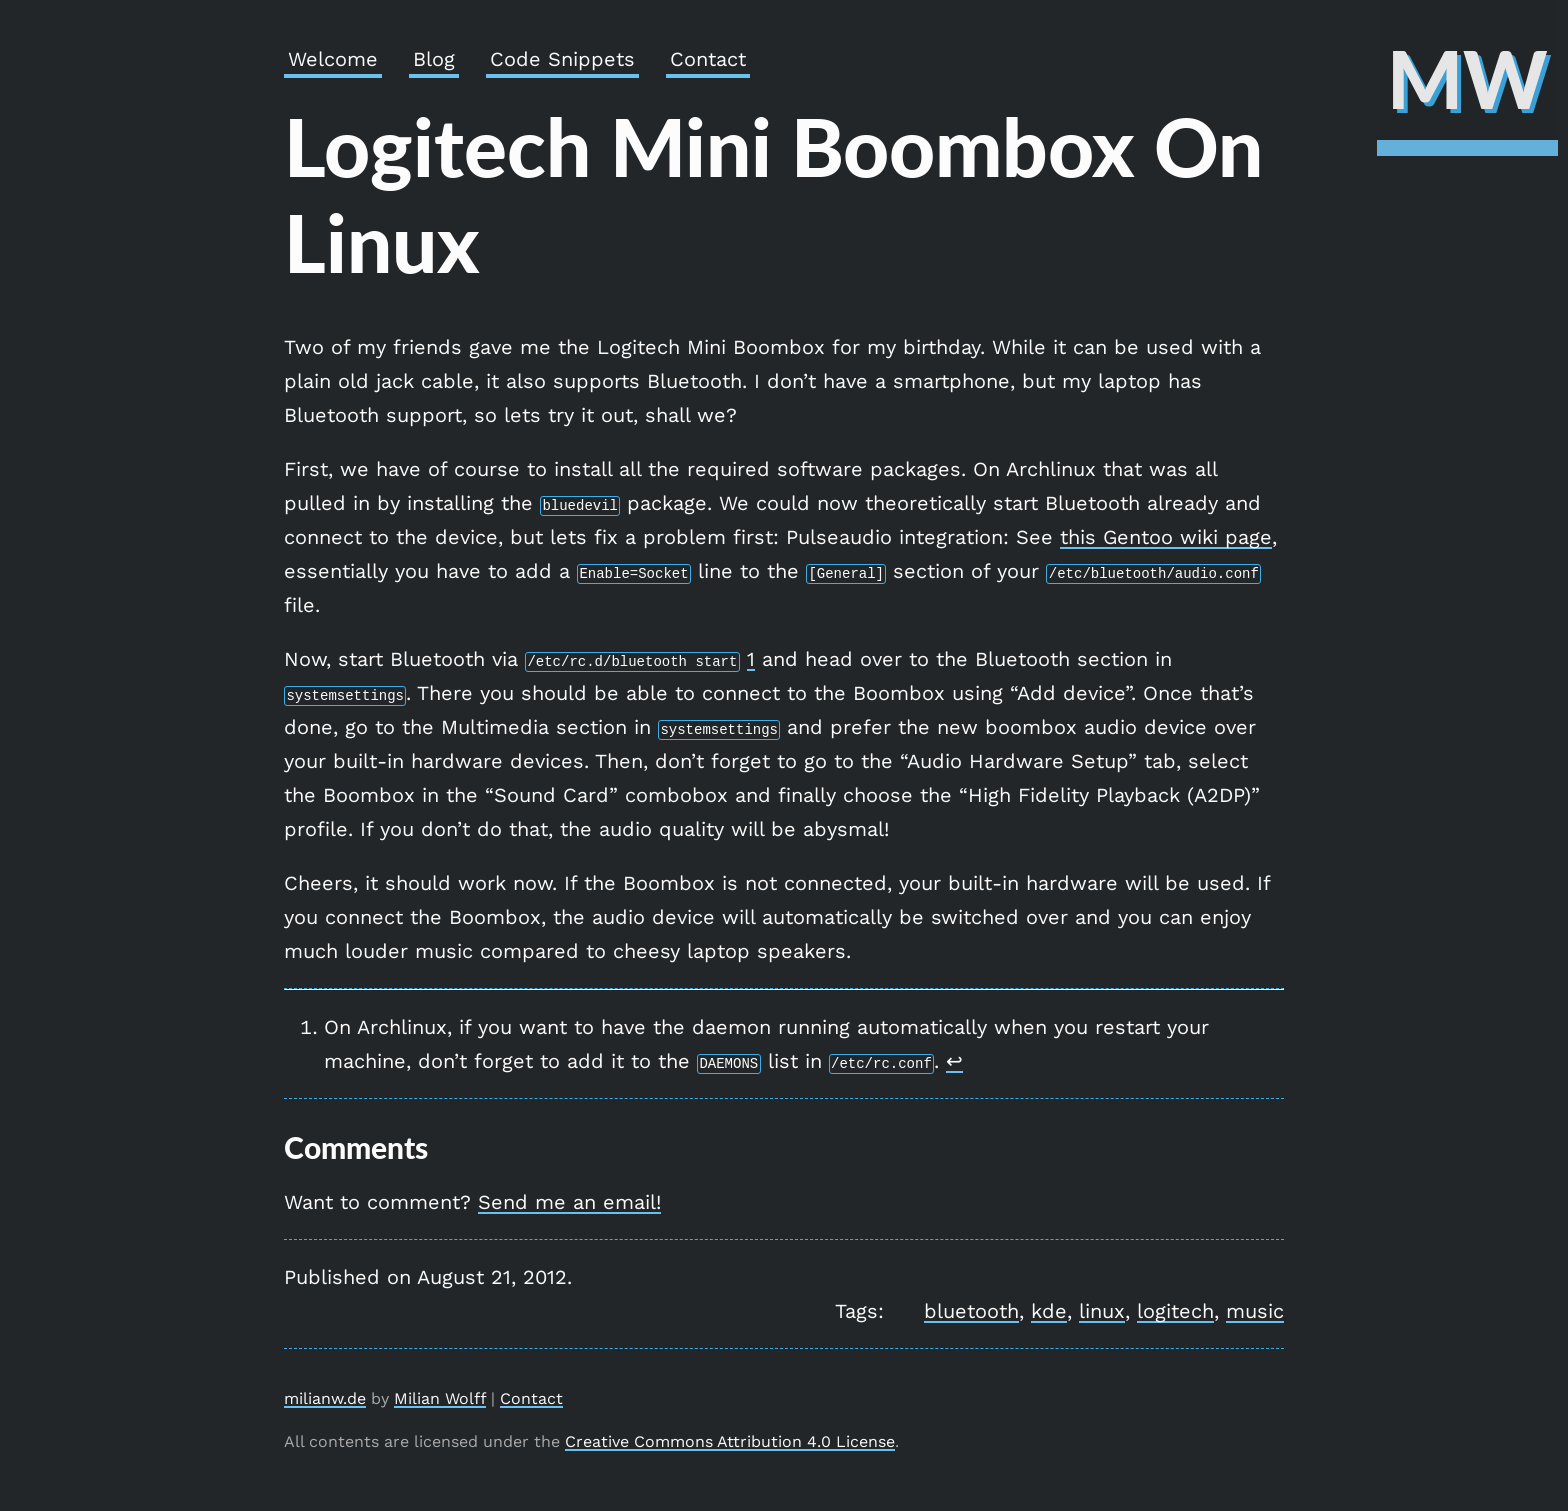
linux (1102, 1311)
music (1255, 1311)
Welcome (333, 59)
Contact (708, 59)
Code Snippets (562, 59)
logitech (1175, 1311)
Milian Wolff (440, 1398)
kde (1049, 1311)
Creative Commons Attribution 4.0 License (730, 1441)
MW (1467, 78)
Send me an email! (569, 1202)
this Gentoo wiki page (1166, 537)
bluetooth (971, 1311)
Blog (434, 59)
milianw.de (325, 1398)
